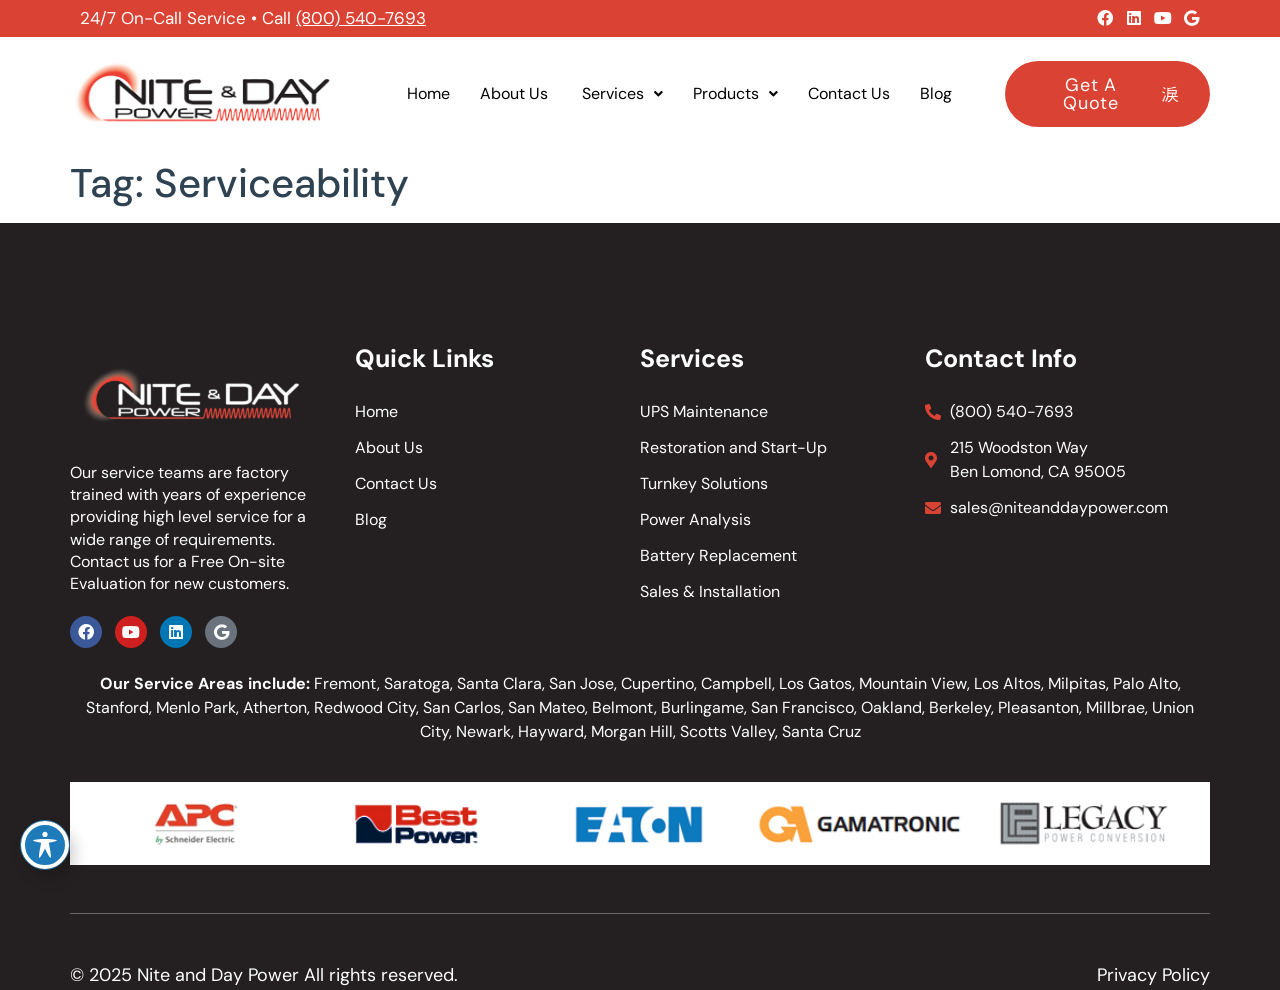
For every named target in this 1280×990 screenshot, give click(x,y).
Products (735, 93)
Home (428, 93)
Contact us (110, 561)
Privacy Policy (1153, 975)
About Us (516, 93)
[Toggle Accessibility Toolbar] (45, 845)
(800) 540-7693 (361, 18)
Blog (936, 93)
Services (622, 93)
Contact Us (849, 93)
